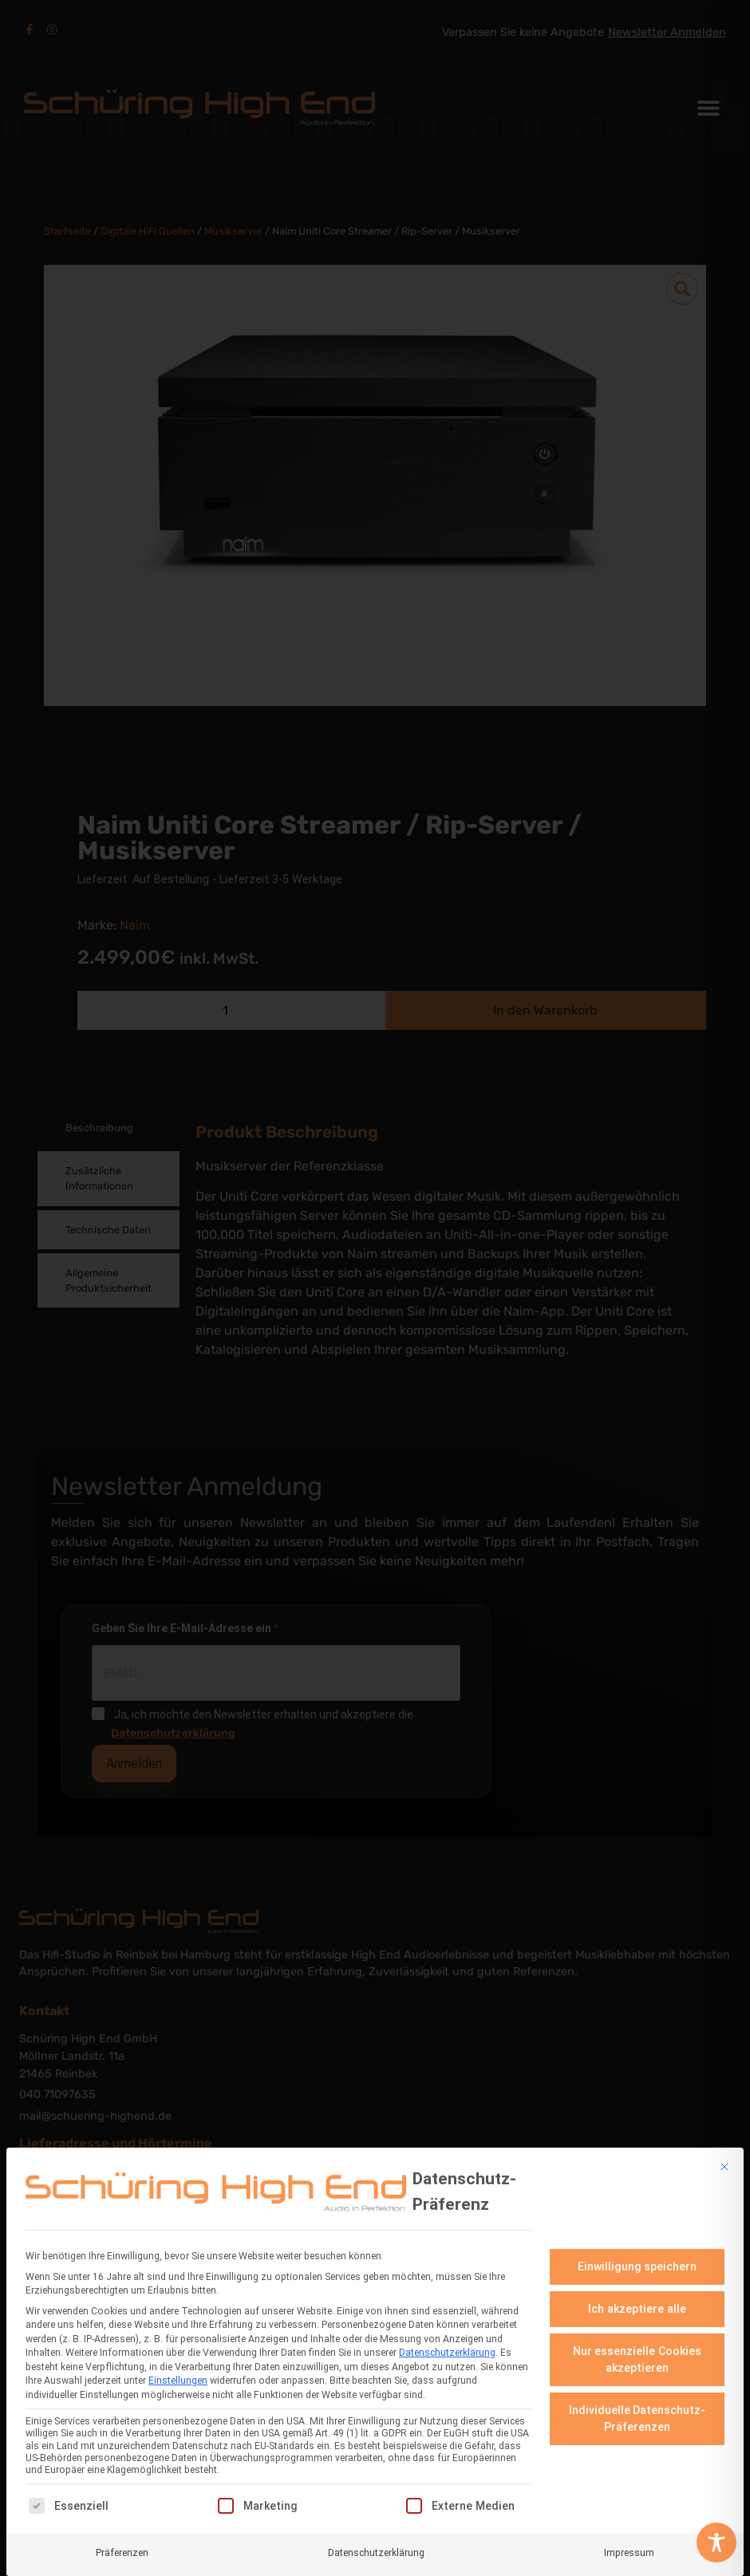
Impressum (629, 2548)
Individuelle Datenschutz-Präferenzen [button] (637, 2415)
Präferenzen (122, 2548)
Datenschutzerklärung (447, 2349)
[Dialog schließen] (724, 2163)
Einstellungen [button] (177, 2377)
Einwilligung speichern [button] (637, 2263)
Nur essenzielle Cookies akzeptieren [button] (637, 2356)
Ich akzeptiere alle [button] (637, 2305)
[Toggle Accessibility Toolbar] (716, 2542)
